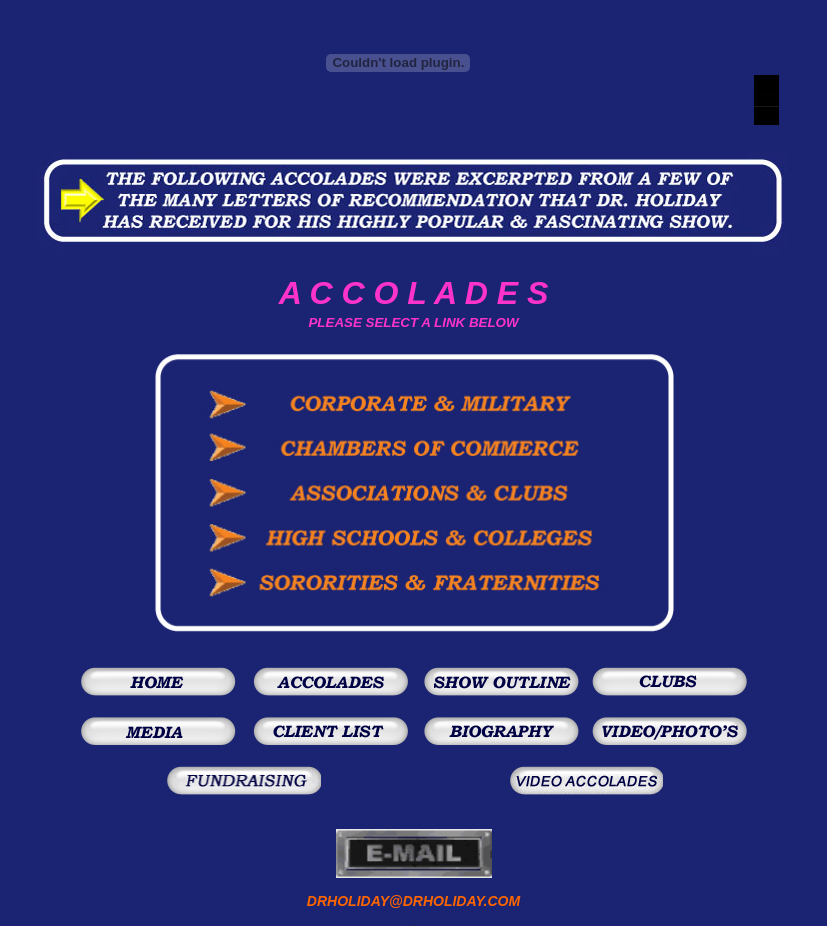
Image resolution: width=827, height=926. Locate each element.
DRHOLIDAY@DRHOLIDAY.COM (413, 901)
